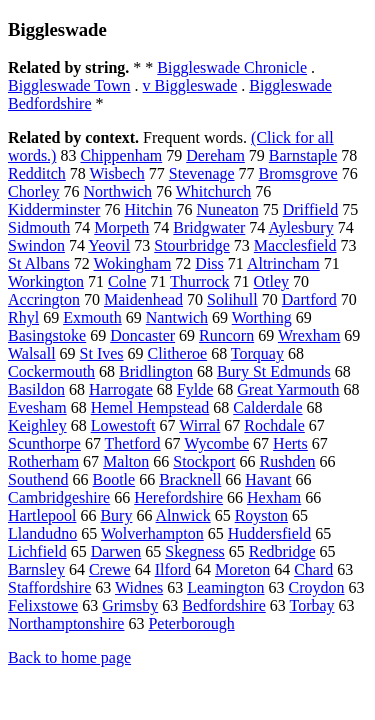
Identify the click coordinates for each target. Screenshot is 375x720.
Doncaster (142, 335)
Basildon (36, 389)
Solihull (232, 299)
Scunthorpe (44, 443)
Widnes (139, 587)
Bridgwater (209, 227)
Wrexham (309, 335)
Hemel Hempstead (150, 407)
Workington (46, 281)
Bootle (113, 479)
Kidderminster (54, 209)
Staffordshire (49, 587)
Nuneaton (227, 209)
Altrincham (283, 263)
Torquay (257, 353)
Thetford (133, 443)
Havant (268, 479)
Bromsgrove (298, 173)
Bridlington (156, 371)
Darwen (116, 551)
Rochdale (274, 425)
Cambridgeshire (59, 497)
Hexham (274, 497)
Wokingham (133, 263)
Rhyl (23, 317)
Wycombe (216, 443)
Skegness (195, 551)
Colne (127, 281)
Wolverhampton (152, 533)
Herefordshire (178, 497)
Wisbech (116, 173)
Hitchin (148, 209)
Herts (290, 443)
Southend (38, 479)
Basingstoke (47, 335)
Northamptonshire (66, 623)
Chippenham (121, 155)
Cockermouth (51, 371)
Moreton (242, 569)
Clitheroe (178, 353)
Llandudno (42, 533)
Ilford (173, 569)
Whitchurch (214, 191)
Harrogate (121, 389)
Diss (209, 263)
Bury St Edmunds (274, 371)
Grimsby (130, 605)
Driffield (311, 209)
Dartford (309, 299)
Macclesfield (295, 245)
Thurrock (200, 281)
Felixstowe (43, 605)
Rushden (288, 461)
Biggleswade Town (69, 85)
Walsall (32, 353)
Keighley (37, 425)
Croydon (317, 587)
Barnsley (36, 569)
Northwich (118, 191)
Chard (313, 569)
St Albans (39, 263)
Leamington (225, 587)
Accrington (44, 299)
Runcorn (226, 335)
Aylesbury (300, 227)
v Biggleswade (190, 85)
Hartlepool (42, 515)
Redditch (37, 173)
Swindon (36, 245)
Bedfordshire (224, 605)
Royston (261, 515)
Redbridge (282, 551)
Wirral (199, 425)
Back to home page (69, 657)
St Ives (102, 353)
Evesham (37, 407)
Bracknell (190, 479)
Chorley (34, 191)
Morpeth (121, 227)
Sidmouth (39, 227)
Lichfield (37, 551)
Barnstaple (303, 155)
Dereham (215, 155)
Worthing (262, 317)
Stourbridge (192, 245)
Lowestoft (123, 425)
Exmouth (92, 317)
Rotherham (43, 461)
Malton (126, 461)
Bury (116, 515)
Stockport (204, 461)
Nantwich (177, 317)
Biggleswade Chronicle (232, 67)
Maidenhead (143, 299)
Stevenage (202, 173)
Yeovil (109, 245)
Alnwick (183, 515)
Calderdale (267, 407)
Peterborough (191, 623)
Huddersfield (270, 533)
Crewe (110, 569)
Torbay (311, 605)
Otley (272, 281)
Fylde (195, 389)
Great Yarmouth (288, 389)
